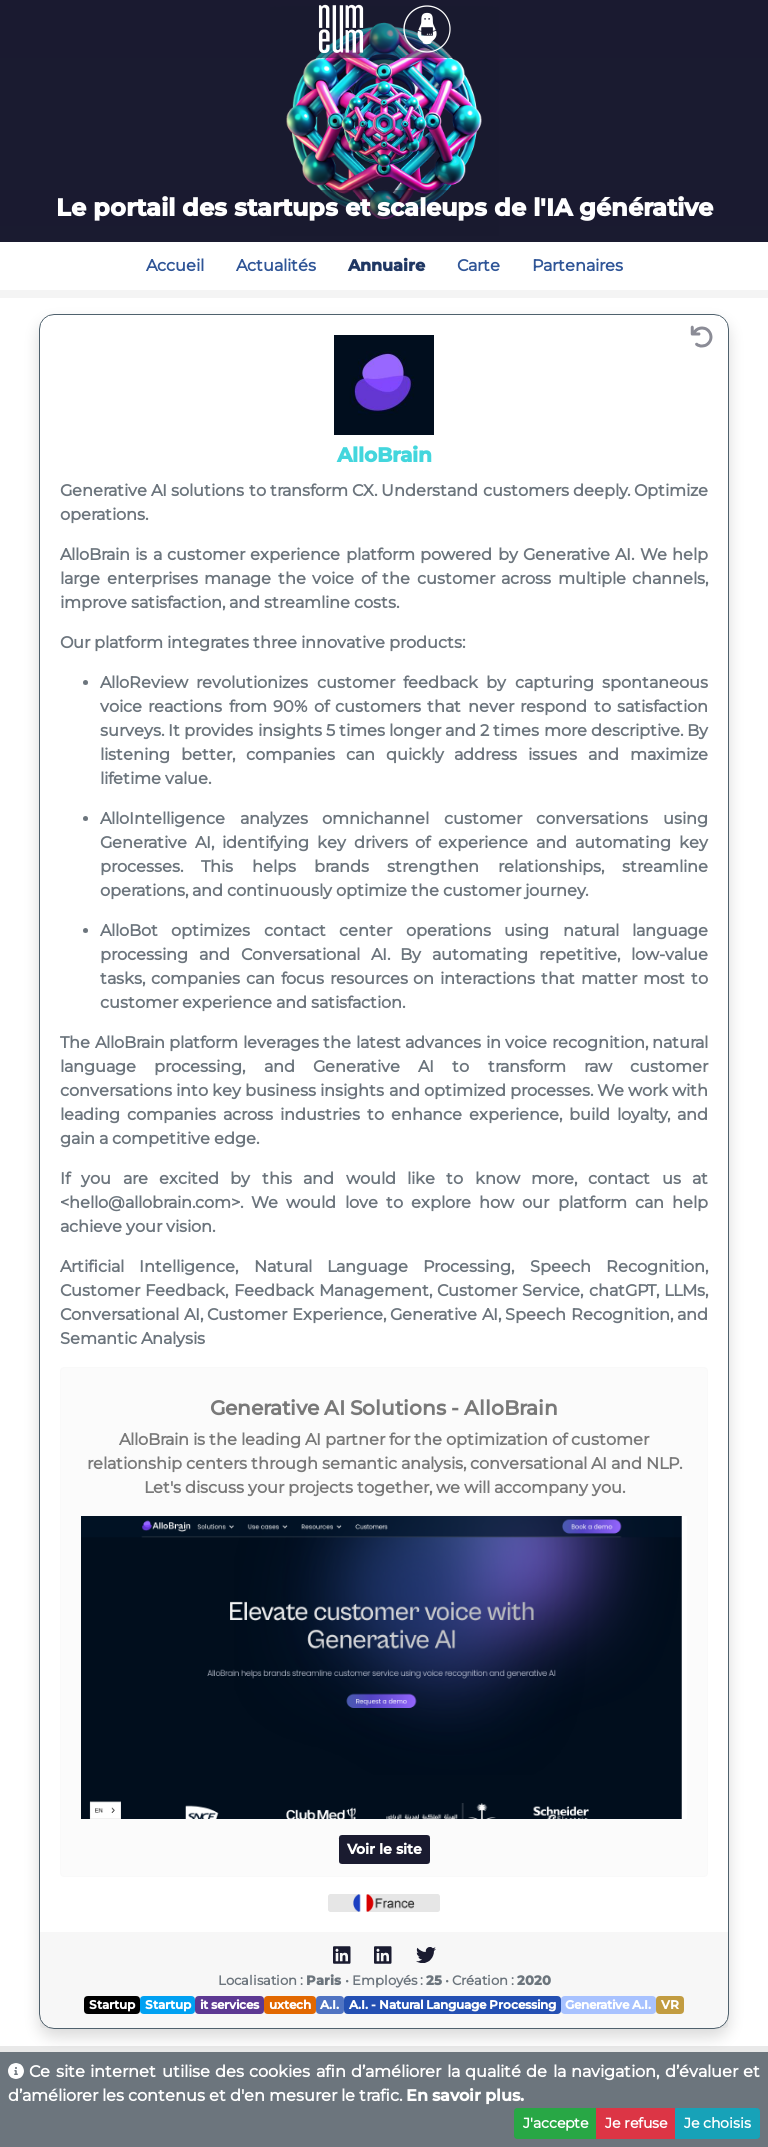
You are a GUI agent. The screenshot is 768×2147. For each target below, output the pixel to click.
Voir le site (384, 1849)
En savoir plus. (465, 2095)
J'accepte (555, 2123)
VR (670, 2004)
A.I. (329, 2004)
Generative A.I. (608, 2004)
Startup (112, 2004)
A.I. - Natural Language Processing (452, 2004)
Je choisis (717, 2123)
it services (229, 2004)
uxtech (290, 2004)
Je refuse (636, 2123)
